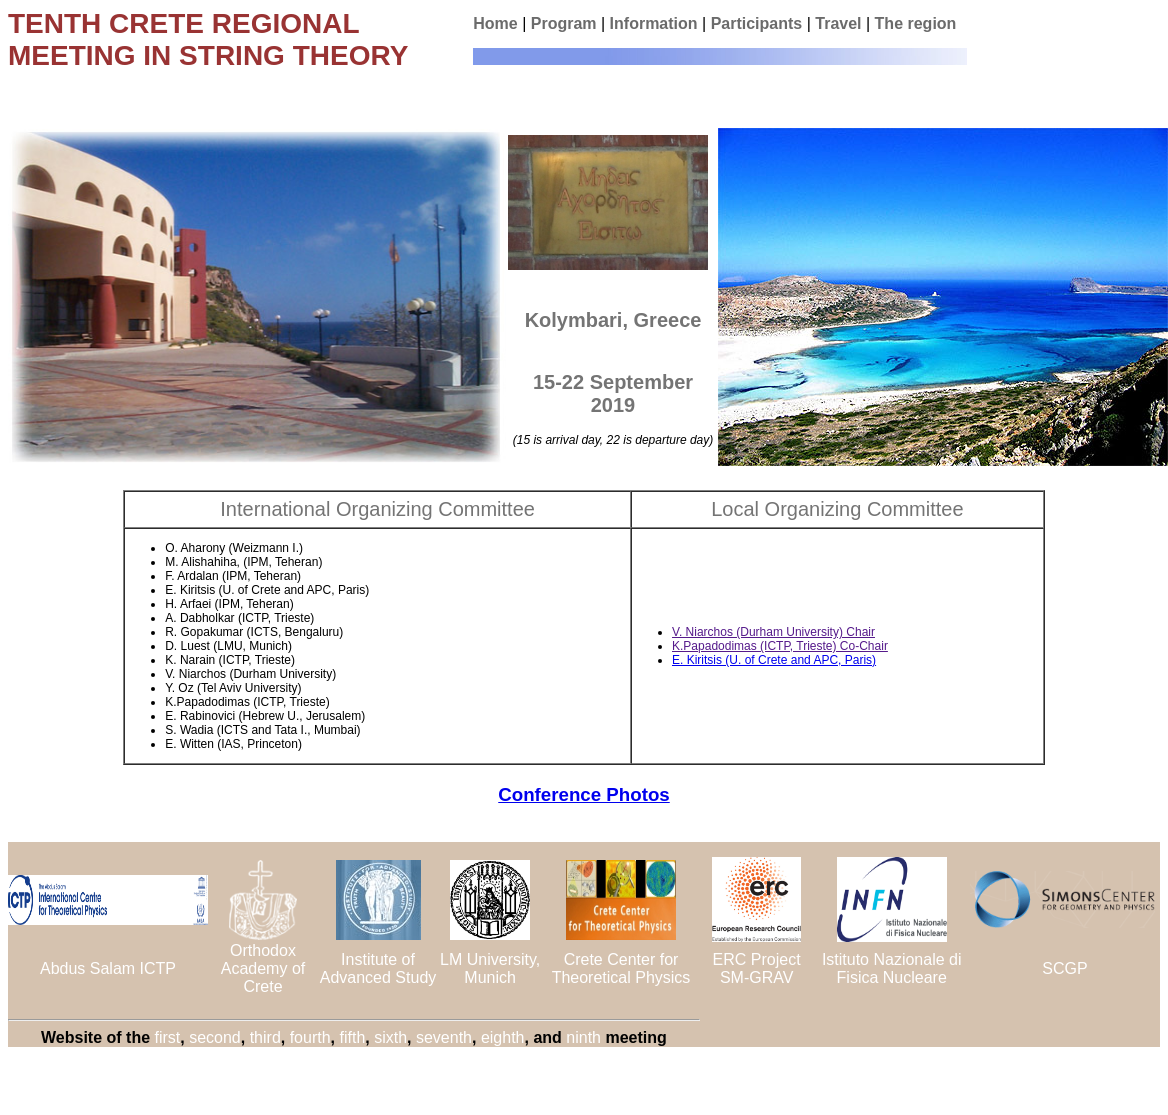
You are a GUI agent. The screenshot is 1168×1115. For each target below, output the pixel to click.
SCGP (1064, 968)
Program (564, 23)
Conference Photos (583, 794)
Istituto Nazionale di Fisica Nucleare (892, 968)
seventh (444, 1037)
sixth (390, 1037)
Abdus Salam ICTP (108, 968)
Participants (757, 23)
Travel (838, 23)
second (215, 1037)
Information (654, 23)
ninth (583, 1037)
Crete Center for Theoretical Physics (621, 968)
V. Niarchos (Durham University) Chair (773, 632)
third (265, 1037)
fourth (310, 1037)
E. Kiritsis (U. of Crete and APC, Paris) (774, 660)
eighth (503, 1037)
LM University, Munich (490, 968)
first (168, 1037)
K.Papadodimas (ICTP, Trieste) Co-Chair (780, 646)
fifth (352, 1037)
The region (916, 23)
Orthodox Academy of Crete (263, 968)
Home (495, 23)
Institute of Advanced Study (378, 968)
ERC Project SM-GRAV (757, 968)
